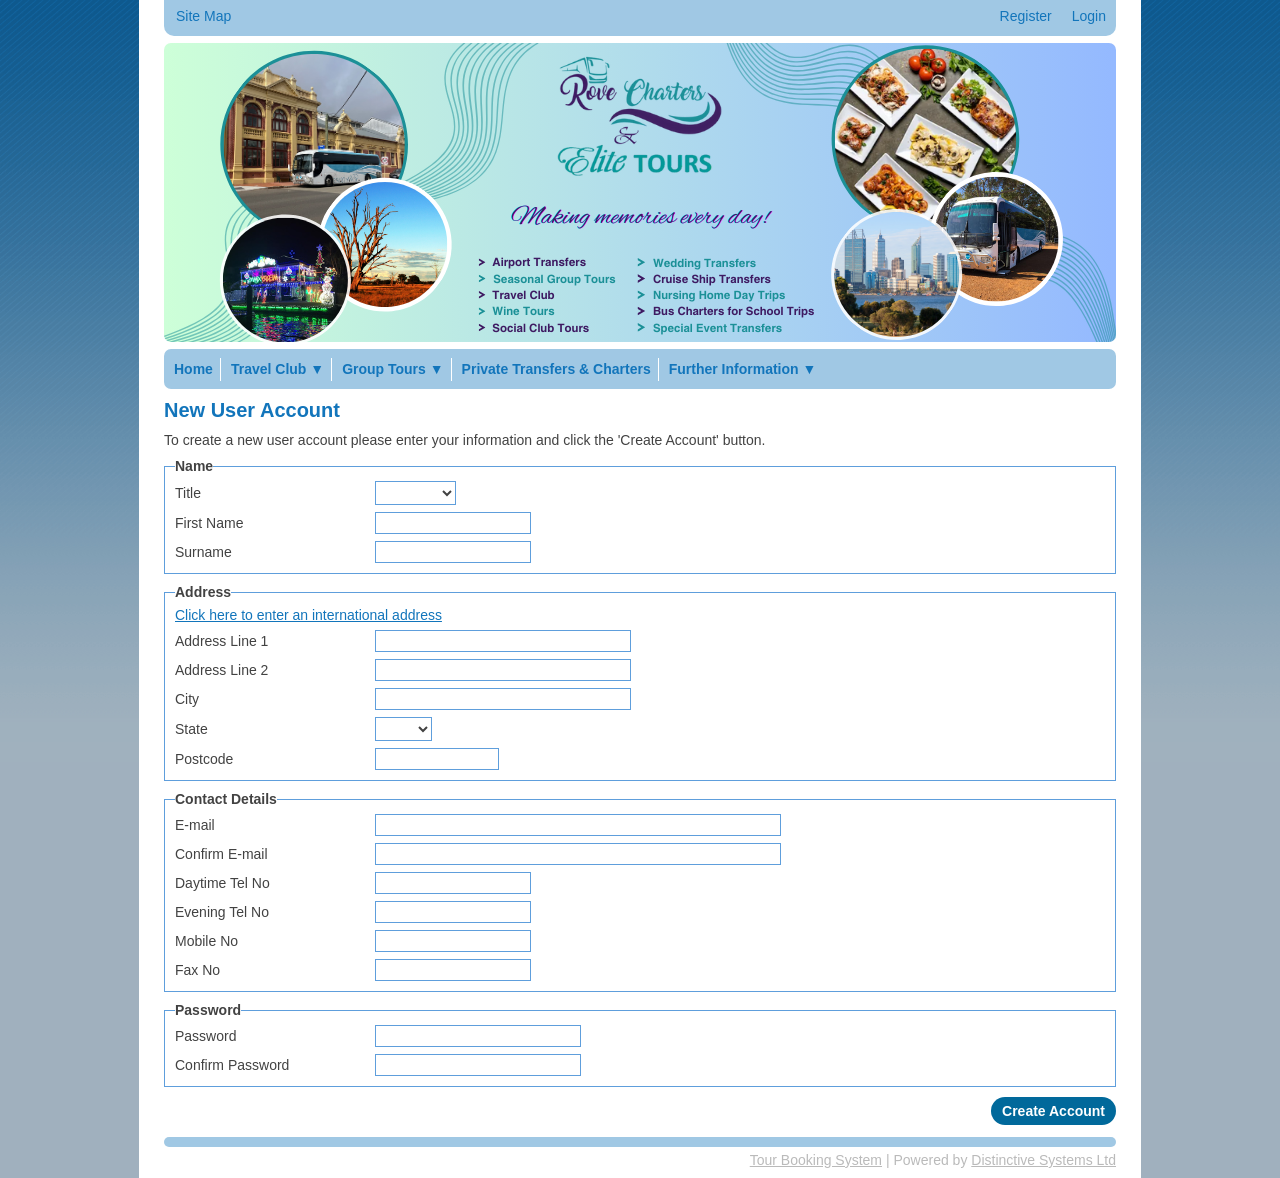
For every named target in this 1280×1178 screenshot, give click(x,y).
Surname (203, 552)
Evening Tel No (222, 912)
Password (205, 1036)
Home (193, 369)
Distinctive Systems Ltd (1043, 1160)
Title (188, 493)
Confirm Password (232, 1065)
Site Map (203, 16)
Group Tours (392, 369)
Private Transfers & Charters (556, 369)
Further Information (743, 369)
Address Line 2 (221, 670)
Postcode (204, 759)
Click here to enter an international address (308, 615)
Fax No (197, 970)
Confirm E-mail (221, 854)
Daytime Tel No (222, 883)
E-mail (195, 825)
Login (1089, 16)
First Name (209, 523)
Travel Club (277, 369)
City (187, 699)
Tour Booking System (816, 1160)
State (191, 729)
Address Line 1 (221, 641)
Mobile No (206, 941)
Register (1026, 16)
